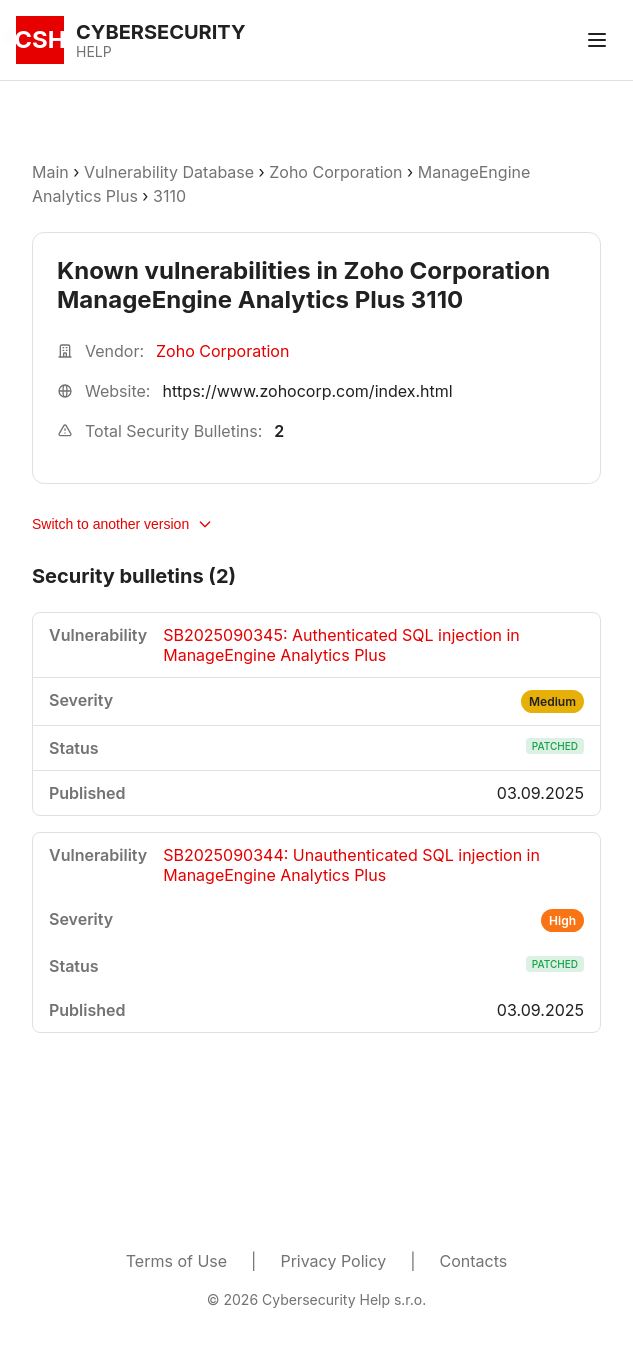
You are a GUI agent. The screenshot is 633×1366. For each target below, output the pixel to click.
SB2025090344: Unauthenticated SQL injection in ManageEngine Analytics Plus (351, 865)
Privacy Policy (333, 1261)
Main (50, 172)
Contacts (474, 1261)
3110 (169, 196)
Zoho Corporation (335, 172)
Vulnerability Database (169, 172)
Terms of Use (176, 1261)
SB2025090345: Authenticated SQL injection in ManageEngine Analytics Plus (341, 645)
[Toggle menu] (597, 40)
